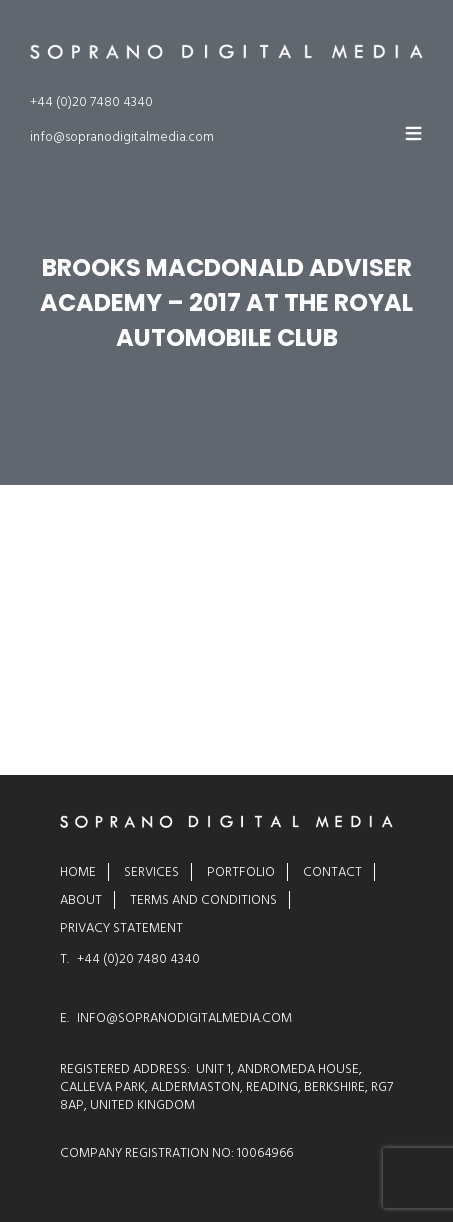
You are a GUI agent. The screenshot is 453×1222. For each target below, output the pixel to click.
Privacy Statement (121, 928)
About (81, 900)
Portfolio (241, 872)
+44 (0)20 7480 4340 (91, 102)
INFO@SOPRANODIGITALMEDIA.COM (184, 1018)
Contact (332, 872)
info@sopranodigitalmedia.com (122, 137)
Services (151, 872)
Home (78, 872)
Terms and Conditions (203, 900)
